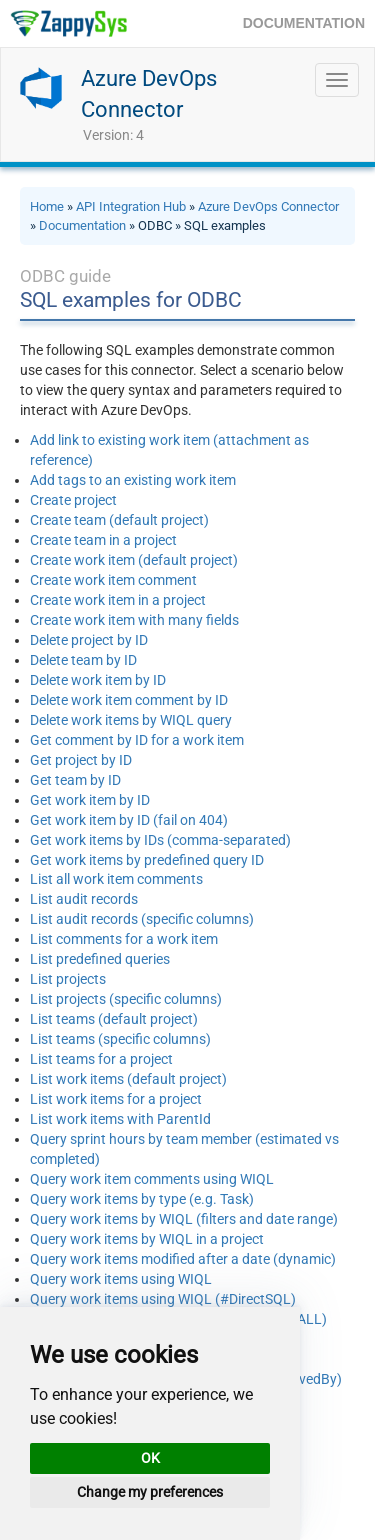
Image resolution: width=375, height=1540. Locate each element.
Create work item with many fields (134, 620)
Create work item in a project (118, 600)
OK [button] (150, 1458)
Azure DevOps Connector (268, 206)
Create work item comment (113, 580)
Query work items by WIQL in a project (147, 1239)
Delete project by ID (89, 640)
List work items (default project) (128, 1079)
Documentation (82, 225)
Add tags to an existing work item (133, 480)
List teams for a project (101, 1059)
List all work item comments (116, 879)
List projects (68, 979)
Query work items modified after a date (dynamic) (183, 1259)
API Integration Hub (131, 206)
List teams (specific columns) (120, 1039)
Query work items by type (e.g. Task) (142, 1199)
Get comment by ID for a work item (137, 740)
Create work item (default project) (134, 560)
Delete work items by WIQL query (131, 720)
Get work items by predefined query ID (147, 860)
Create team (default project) (119, 520)
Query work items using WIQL (121, 1279)
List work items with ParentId (120, 1119)
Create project (73, 500)
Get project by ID (81, 760)
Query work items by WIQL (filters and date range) (184, 1219)
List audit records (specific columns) (142, 919)
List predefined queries (100, 959)
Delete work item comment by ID (129, 700)
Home (47, 206)
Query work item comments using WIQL (152, 1179)
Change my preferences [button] (150, 1492)
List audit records (84, 899)
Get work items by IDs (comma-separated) (160, 840)
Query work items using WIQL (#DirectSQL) (163, 1299)
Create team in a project (103, 540)
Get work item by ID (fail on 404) (129, 820)
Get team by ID (75, 780)
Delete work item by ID (98, 680)
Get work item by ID (90, 800)
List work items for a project (116, 1099)
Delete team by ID (83, 660)
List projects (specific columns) (126, 999)
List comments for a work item (124, 939)
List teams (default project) (114, 1019)
